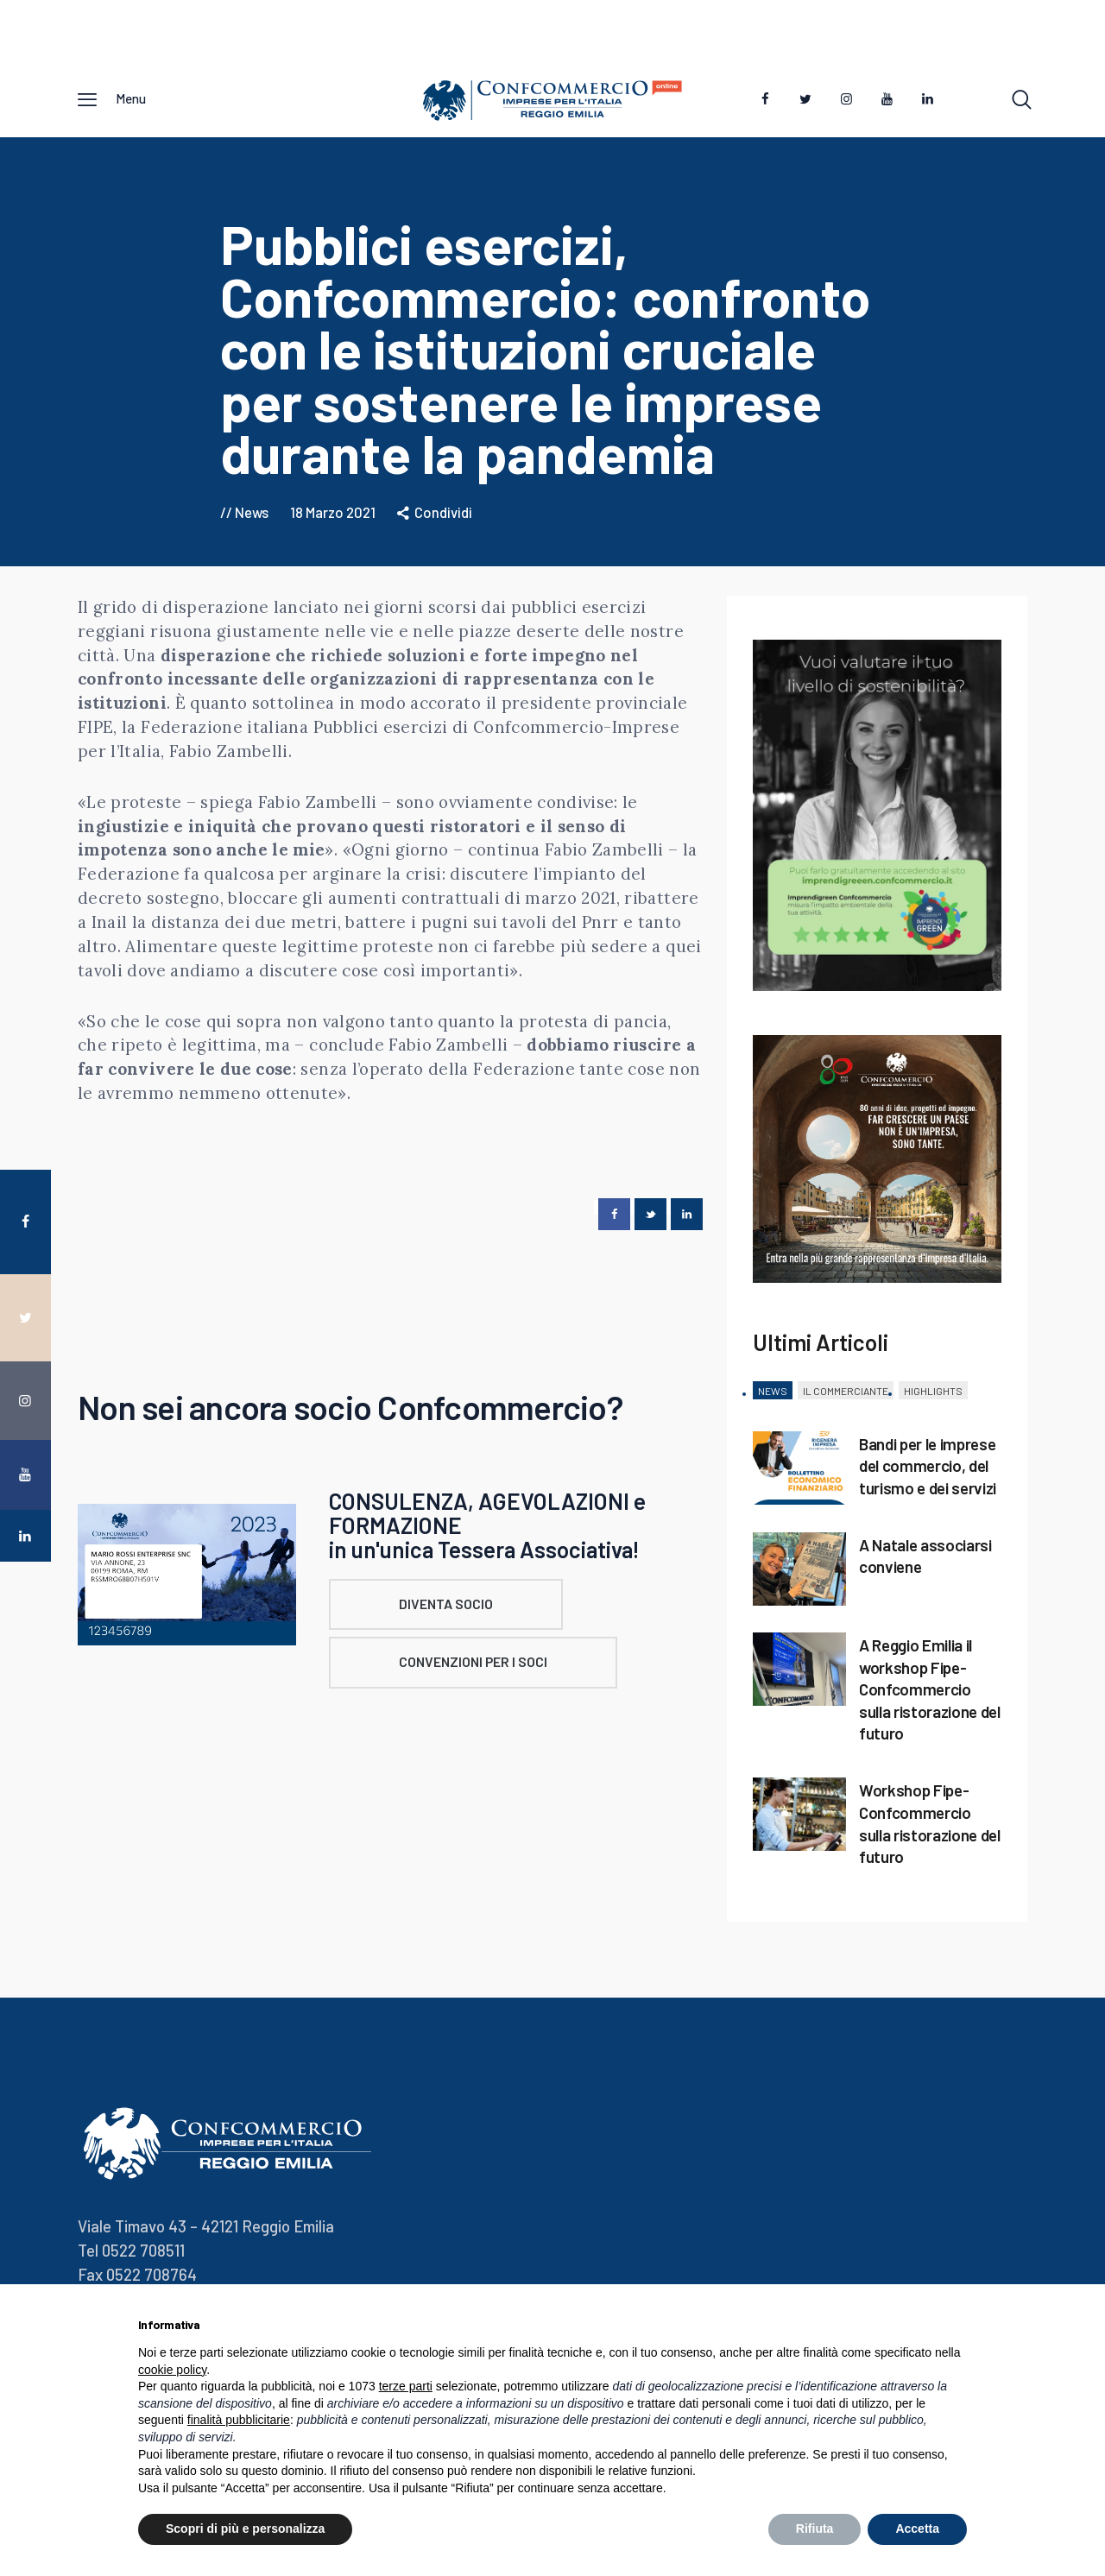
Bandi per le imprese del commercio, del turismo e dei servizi (927, 1471)
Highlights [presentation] (933, 1396)
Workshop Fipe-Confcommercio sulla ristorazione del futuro (930, 1828)
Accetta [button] (917, 2528)
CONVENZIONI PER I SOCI (515, 1673)
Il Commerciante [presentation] (845, 1396)
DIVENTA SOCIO (486, 1610)
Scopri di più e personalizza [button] (245, 2528)
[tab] (772, 1397)
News (251, 517)
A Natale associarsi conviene (925, 1561)
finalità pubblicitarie (238, 2420)
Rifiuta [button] (815, 2528)
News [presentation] (772, 1396)
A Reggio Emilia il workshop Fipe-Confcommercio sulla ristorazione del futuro (930, 1694)
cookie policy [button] (172, 2370)
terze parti (406, 2386)
